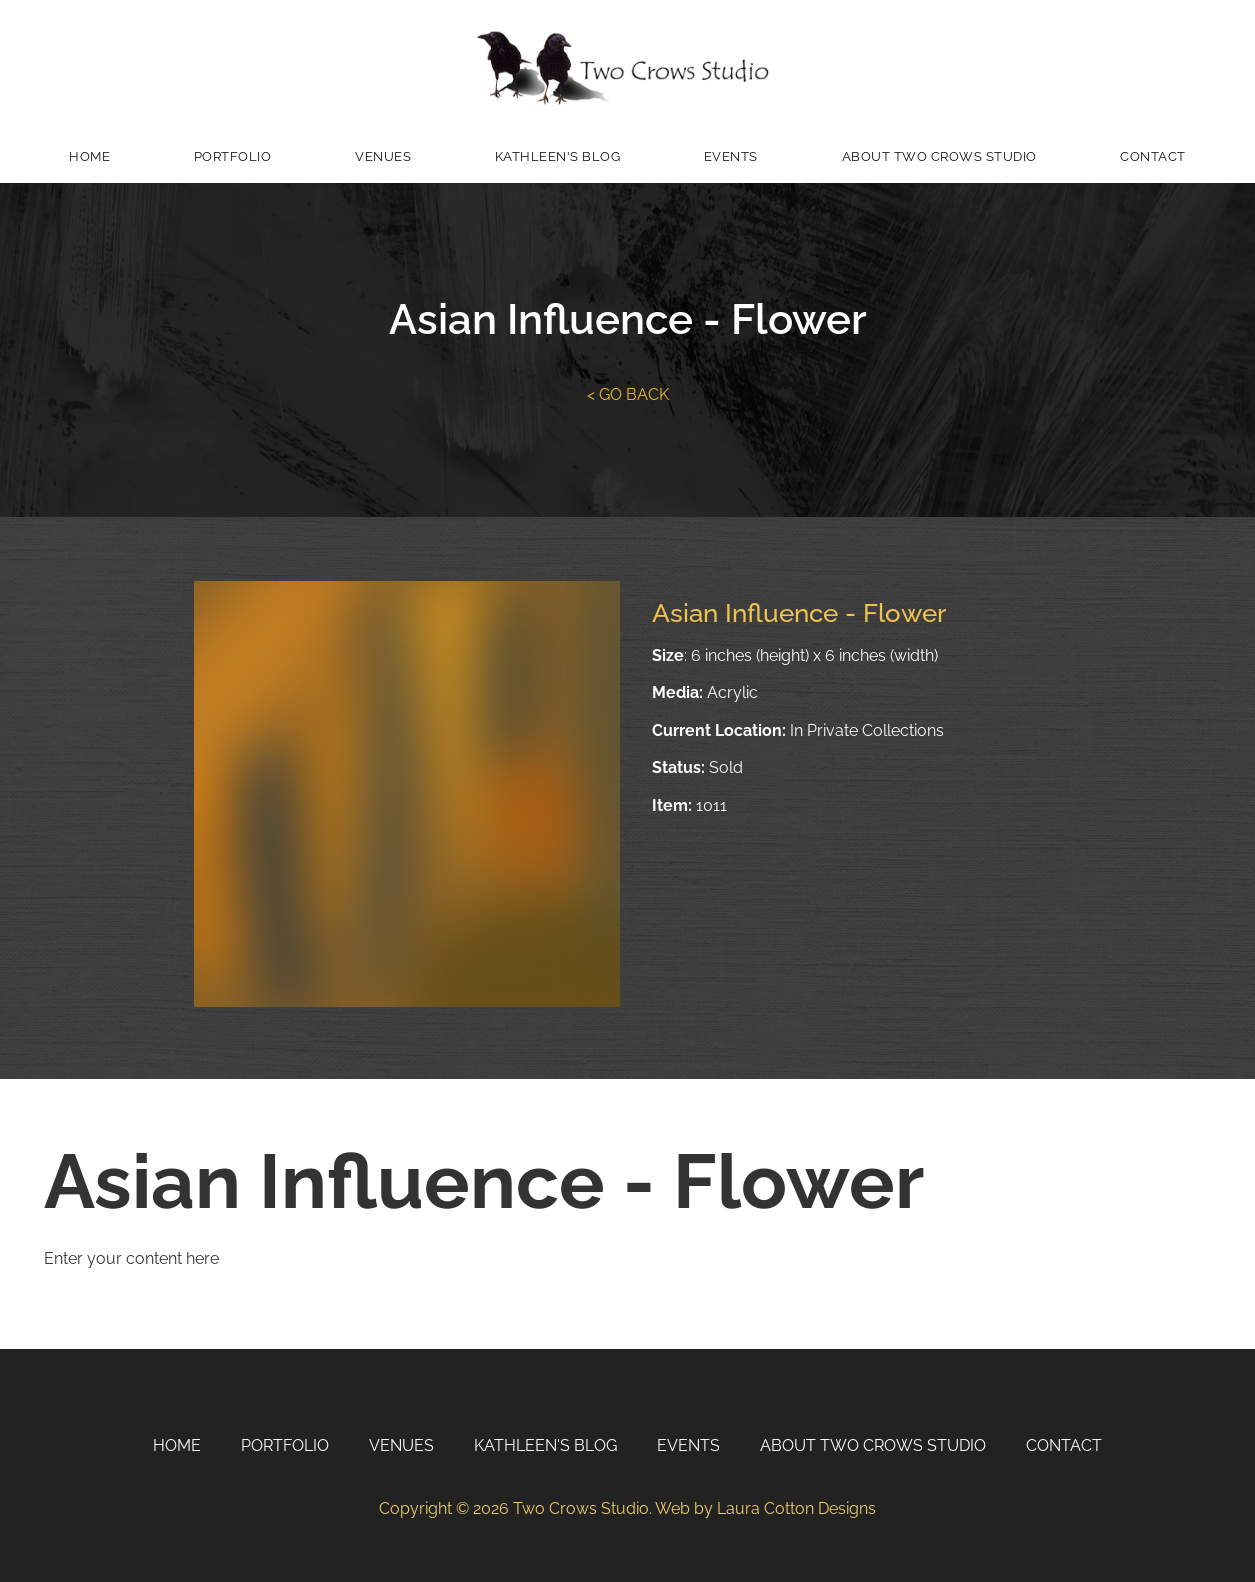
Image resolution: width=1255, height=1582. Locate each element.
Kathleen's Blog (558, 156)
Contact (1153, 156)
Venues (383, 156)
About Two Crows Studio (939, 156)
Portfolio (233, 156)
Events (731, 156)
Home (89, 156)
